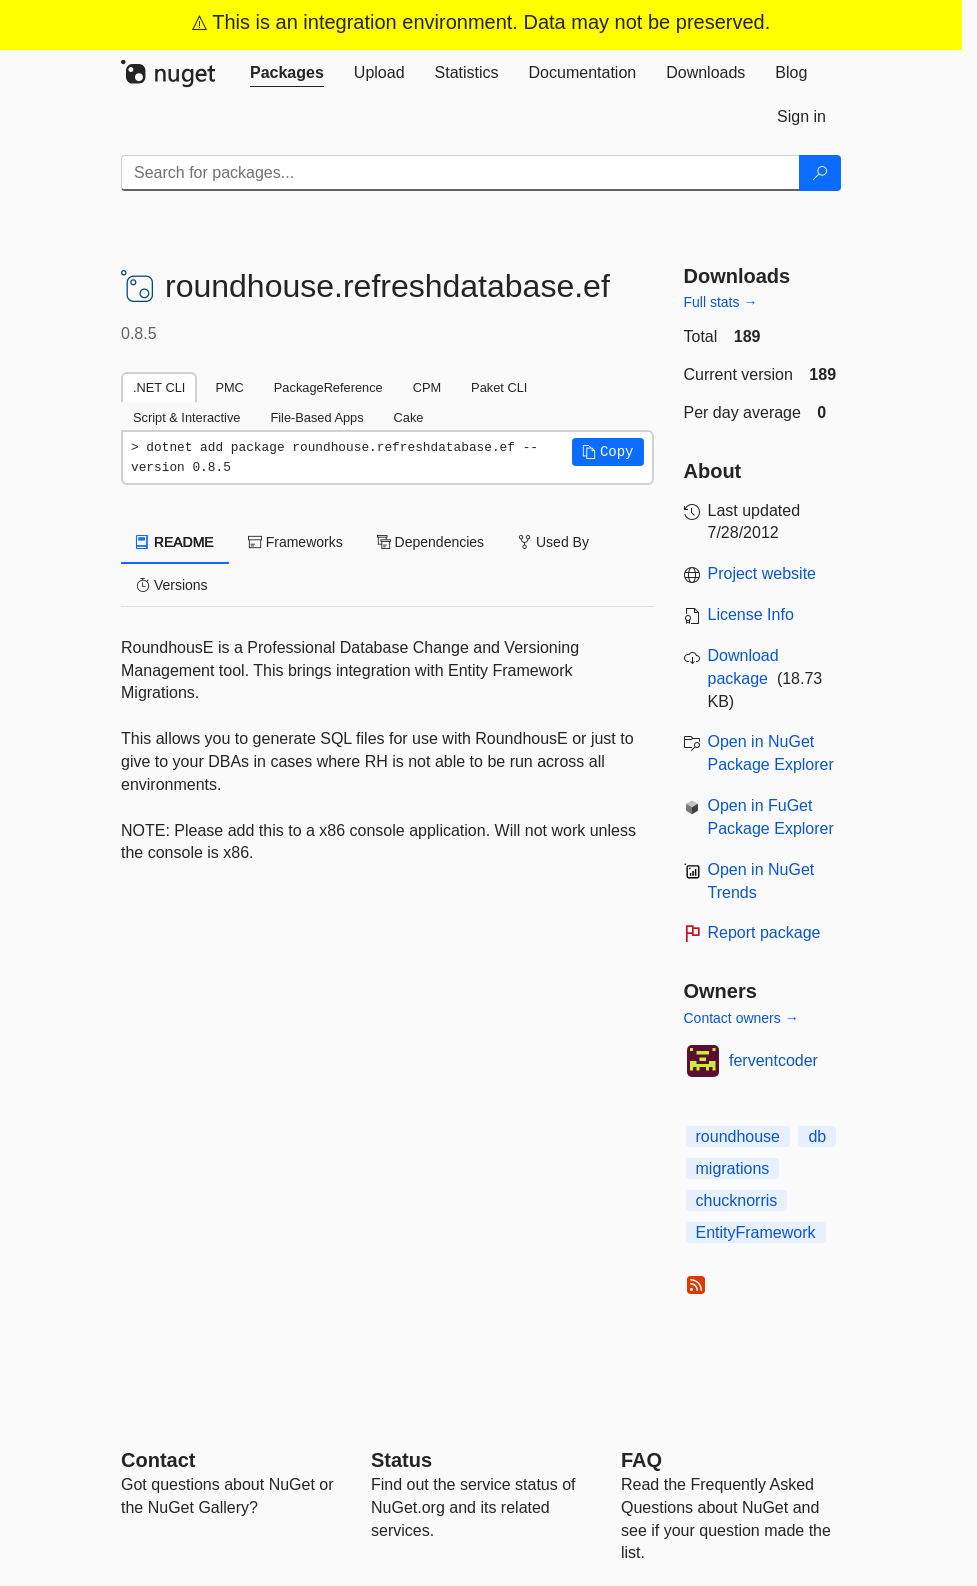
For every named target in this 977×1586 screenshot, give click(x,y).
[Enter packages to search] (460, 173)
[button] (608, 452)
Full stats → (721, 302)
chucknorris (737, 1200)
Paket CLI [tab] (499, 387)
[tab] (287, 73)
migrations (733, 1168)
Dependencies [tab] (430, 542)
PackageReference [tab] (328, 387)
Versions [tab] (172, 585)
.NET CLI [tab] (159, 387)
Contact (158, 1460)
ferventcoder (773, 1060)
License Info (751, 614)
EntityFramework (756, 1232)
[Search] (820, 173)
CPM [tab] (427, 387)
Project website (762, 573)
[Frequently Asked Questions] (641, 1460)
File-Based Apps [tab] (316, 417)
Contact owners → (741, 1018)
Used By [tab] (553, 542)
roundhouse (738, 1136)
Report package (764, 932)
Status (401, 1460)
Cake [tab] (409, 417)
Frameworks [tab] (295, 542)
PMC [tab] (229, 387)
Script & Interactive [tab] (186, 417)
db (817, 1136)
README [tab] (175, 542)
